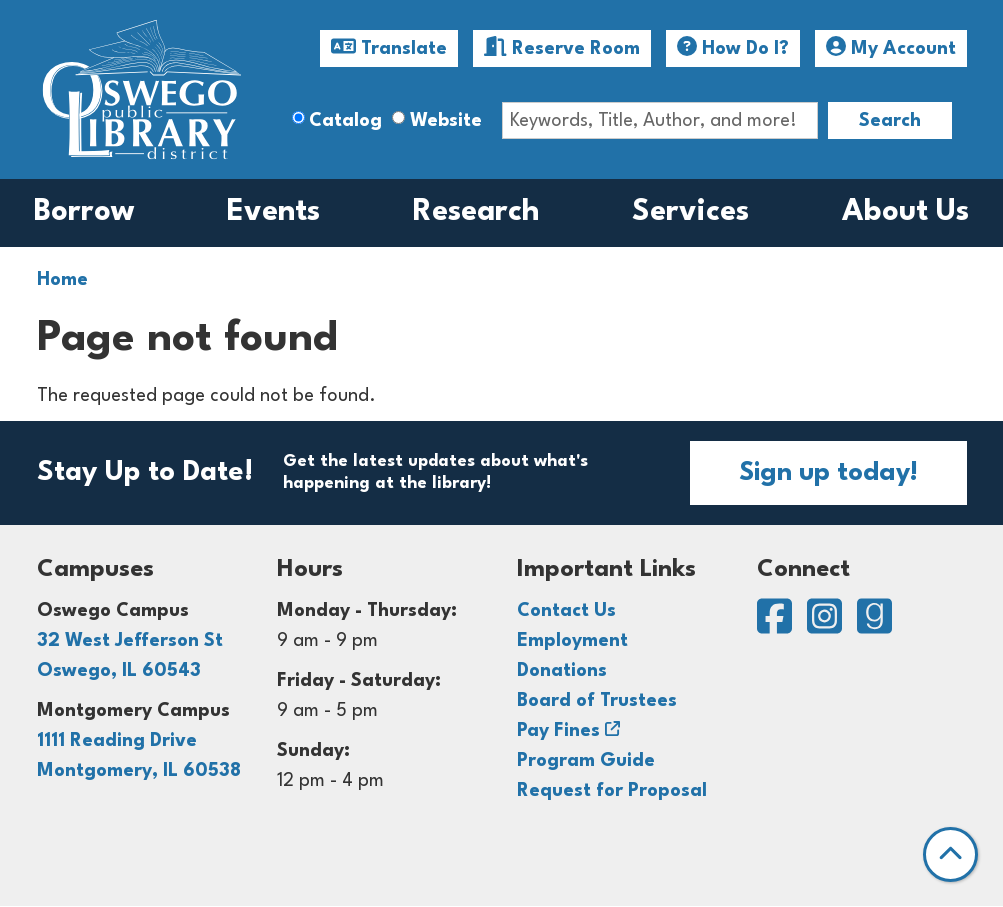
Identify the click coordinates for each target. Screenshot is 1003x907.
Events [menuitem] (273, 212)
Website (446, 121)
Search (890, 121)
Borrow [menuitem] (84, 212)
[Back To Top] (950, 854)
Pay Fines (558, 731)
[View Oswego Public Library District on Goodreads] (874, 626)
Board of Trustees (597, 701)
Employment (572, 641)
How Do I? (733, 47)
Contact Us (566, 611)
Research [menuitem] (476, 212)
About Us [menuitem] (905, 212)
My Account (891, 47)
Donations (562, 671)
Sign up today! (828, 473)
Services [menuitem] (690, 212)
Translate (389, 47)
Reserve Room (562, 47)
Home (62, 280)
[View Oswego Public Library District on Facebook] (777, 626)
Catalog (345, 121)
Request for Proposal (612, 791)
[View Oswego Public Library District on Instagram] (827, 626)
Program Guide (586, 761)
